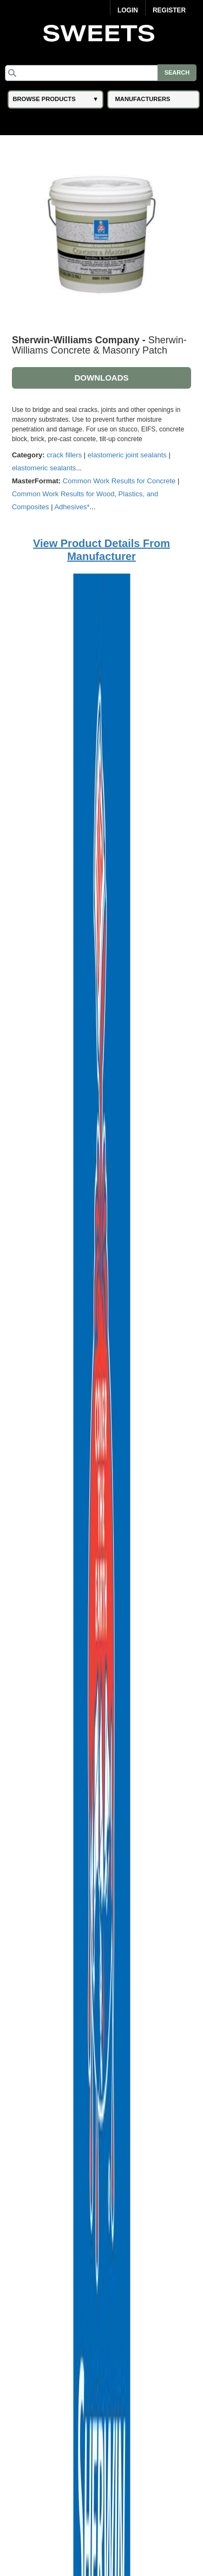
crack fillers (64, 455)
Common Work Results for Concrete (119, 481)
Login (127, 10)
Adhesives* (71, 507)
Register (169, 10)
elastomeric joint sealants (127, 455)
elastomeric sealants (44, 468)
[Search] (101, 73)
